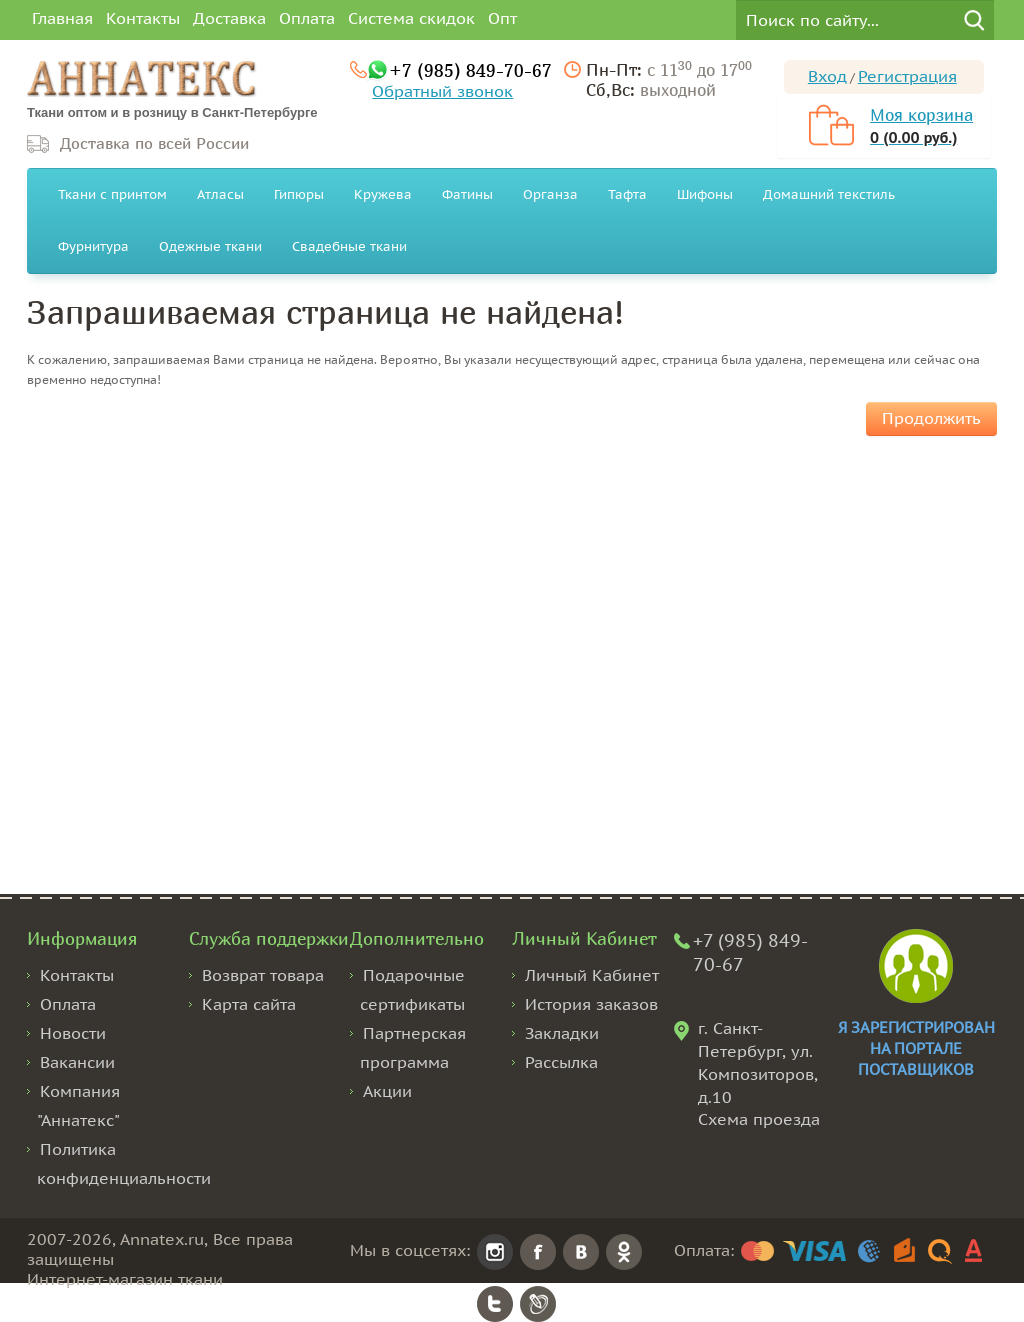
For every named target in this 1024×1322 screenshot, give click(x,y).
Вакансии (77, 1062)
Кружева (383, 194)
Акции (387, 1091)
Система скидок (411, 18)
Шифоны (705, 194)
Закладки (562, 1033)
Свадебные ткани (349, 246)
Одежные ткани (210, 246)
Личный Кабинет (592, 975)
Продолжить (931, 418)
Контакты (143, 18)
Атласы (220, 194)
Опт (502, 18)
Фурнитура (93, 246)
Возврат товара (263, 975)
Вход (827, 76)
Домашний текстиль (829, 194)
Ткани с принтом (112, 194)
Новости (73, 1033)
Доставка (229, 18)
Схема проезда (759, 1119)
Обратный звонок (442, 91)
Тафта (627, 194)
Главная (62, 18)
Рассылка (561, 1062)
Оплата (307, 18)
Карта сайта (249, 1004)
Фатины (467, 194)
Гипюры (299, 194)
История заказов (591, 1004)
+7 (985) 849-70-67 (470, 70)
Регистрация (907, 76)
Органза (550, 194)
